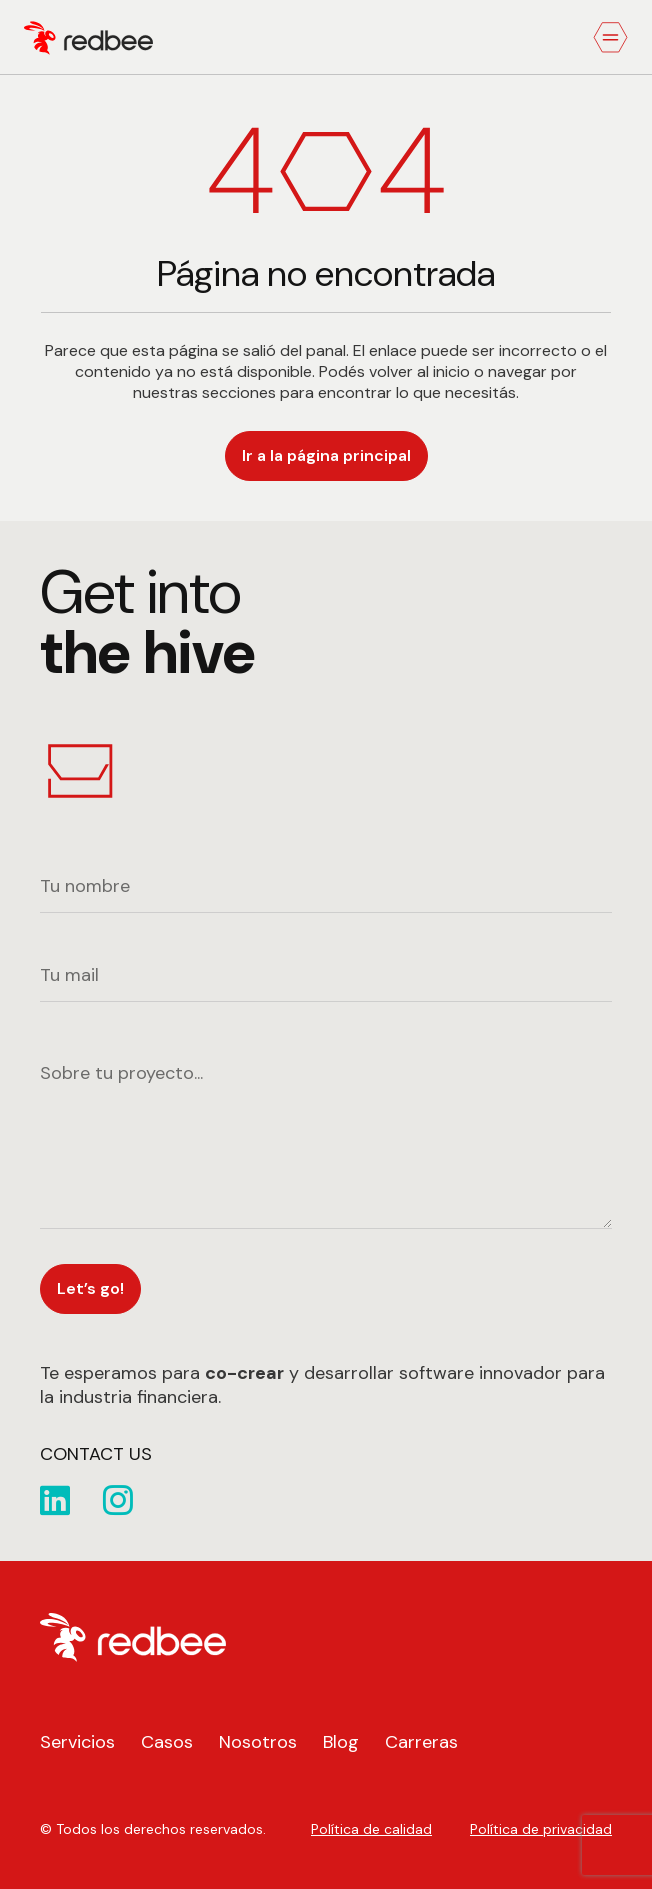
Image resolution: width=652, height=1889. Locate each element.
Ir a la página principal (326, 455)
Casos (167, 1742)
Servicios (77, 1742)
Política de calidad (371, 1829)
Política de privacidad (541, 1829)
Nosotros (258, 1742)
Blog (341, 1742)
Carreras (421, 1742)
